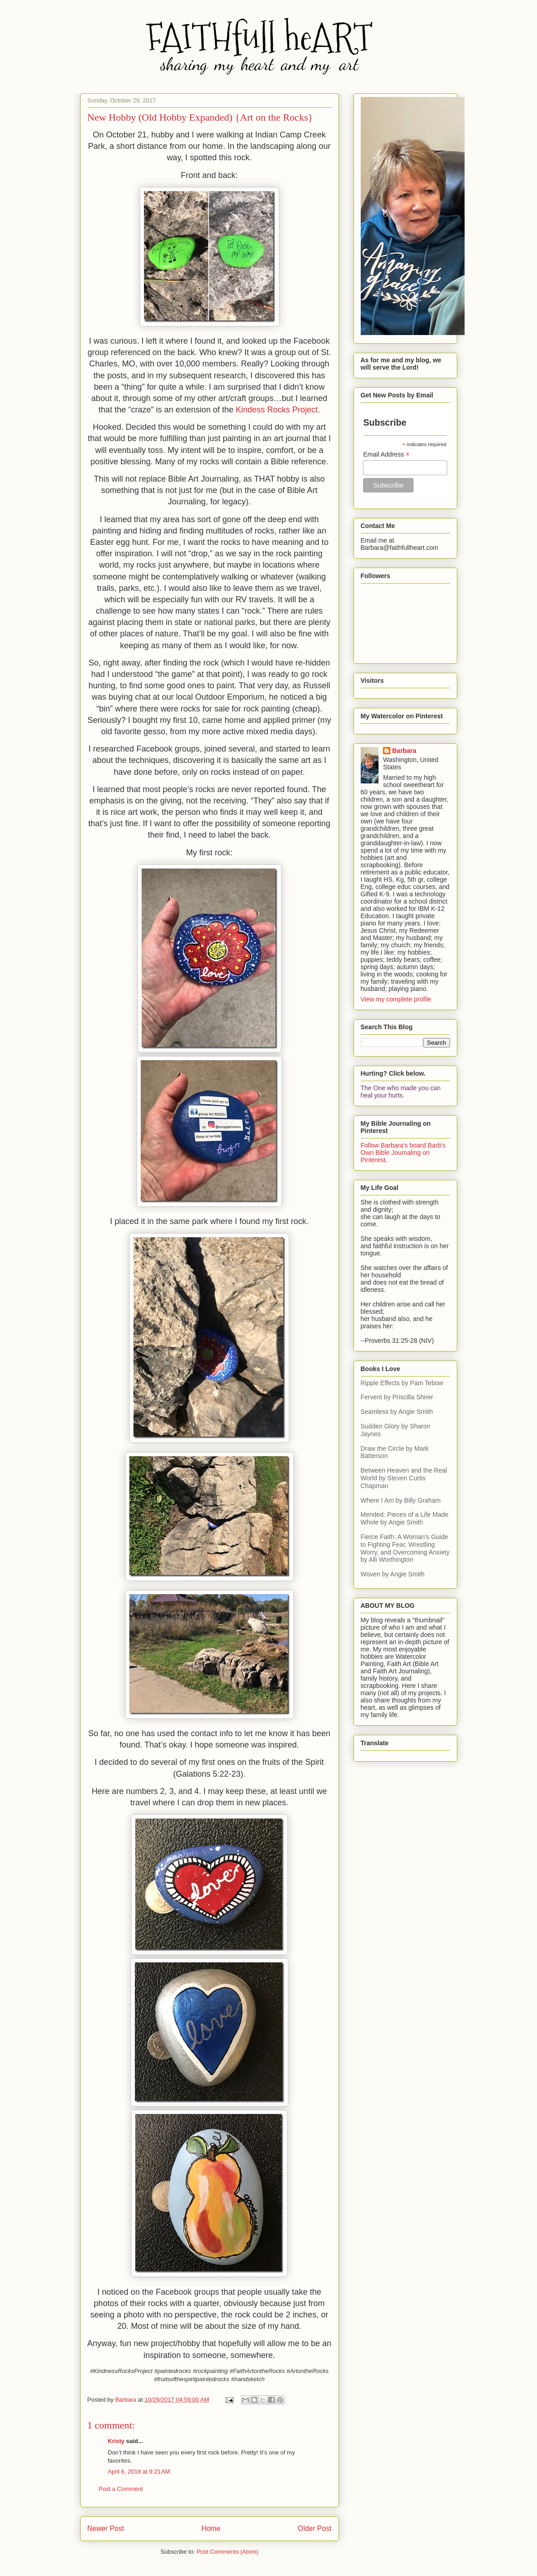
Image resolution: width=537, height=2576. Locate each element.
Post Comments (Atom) (227, 2551)
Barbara (404, 750)
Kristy (116, 2441)
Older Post (315, 2528)
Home (210, 2528)
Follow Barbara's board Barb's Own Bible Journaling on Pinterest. (403, 1153)
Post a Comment (121, 2488)
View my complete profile (396, 999)
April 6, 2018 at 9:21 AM (139, 2471)
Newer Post (105, 2528)
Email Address (386, 454)
